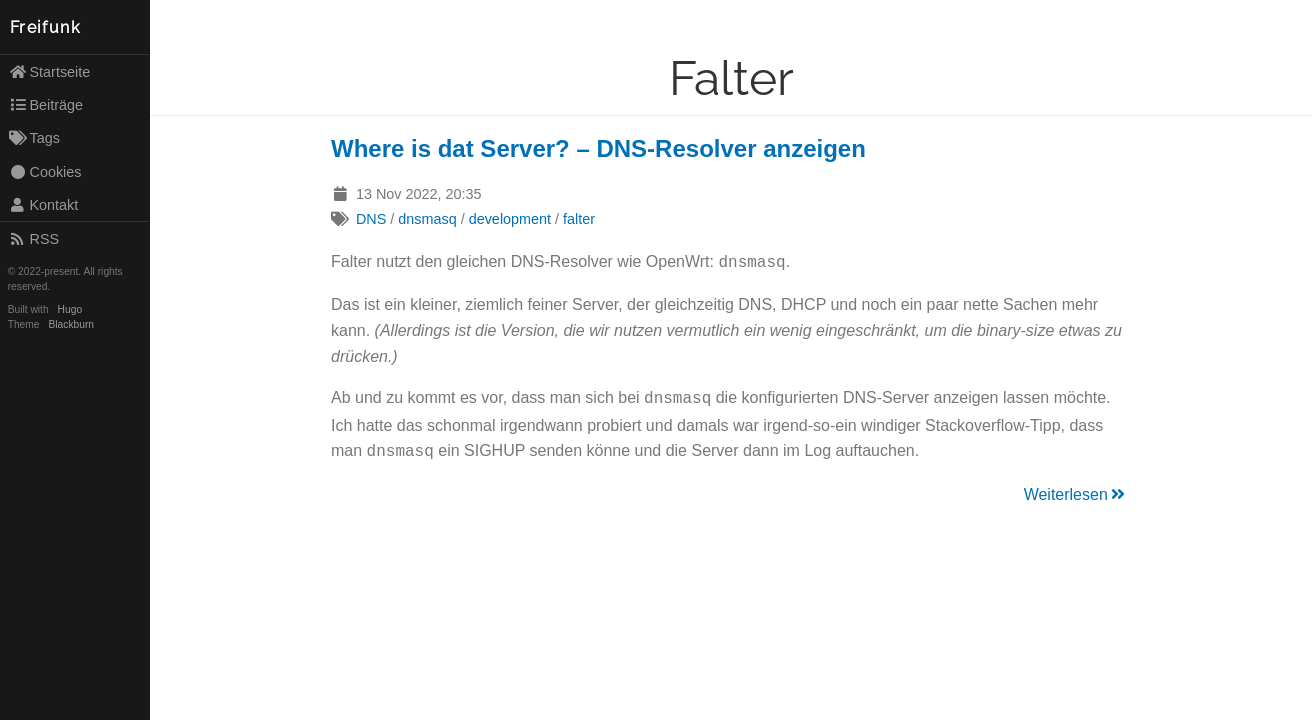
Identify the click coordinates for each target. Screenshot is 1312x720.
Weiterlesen (1076, 488)
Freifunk (45, 27)
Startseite (50, 72)
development (510, 219)
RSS (34, 239)
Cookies (45, 172)
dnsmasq (427, 219)
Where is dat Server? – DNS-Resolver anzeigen (598, 148)
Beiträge (46, 105)
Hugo (70, 309)
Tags (34, 138)
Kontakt (44, 205)
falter (579, 219)
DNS (371, 219)
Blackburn (72, 324)
